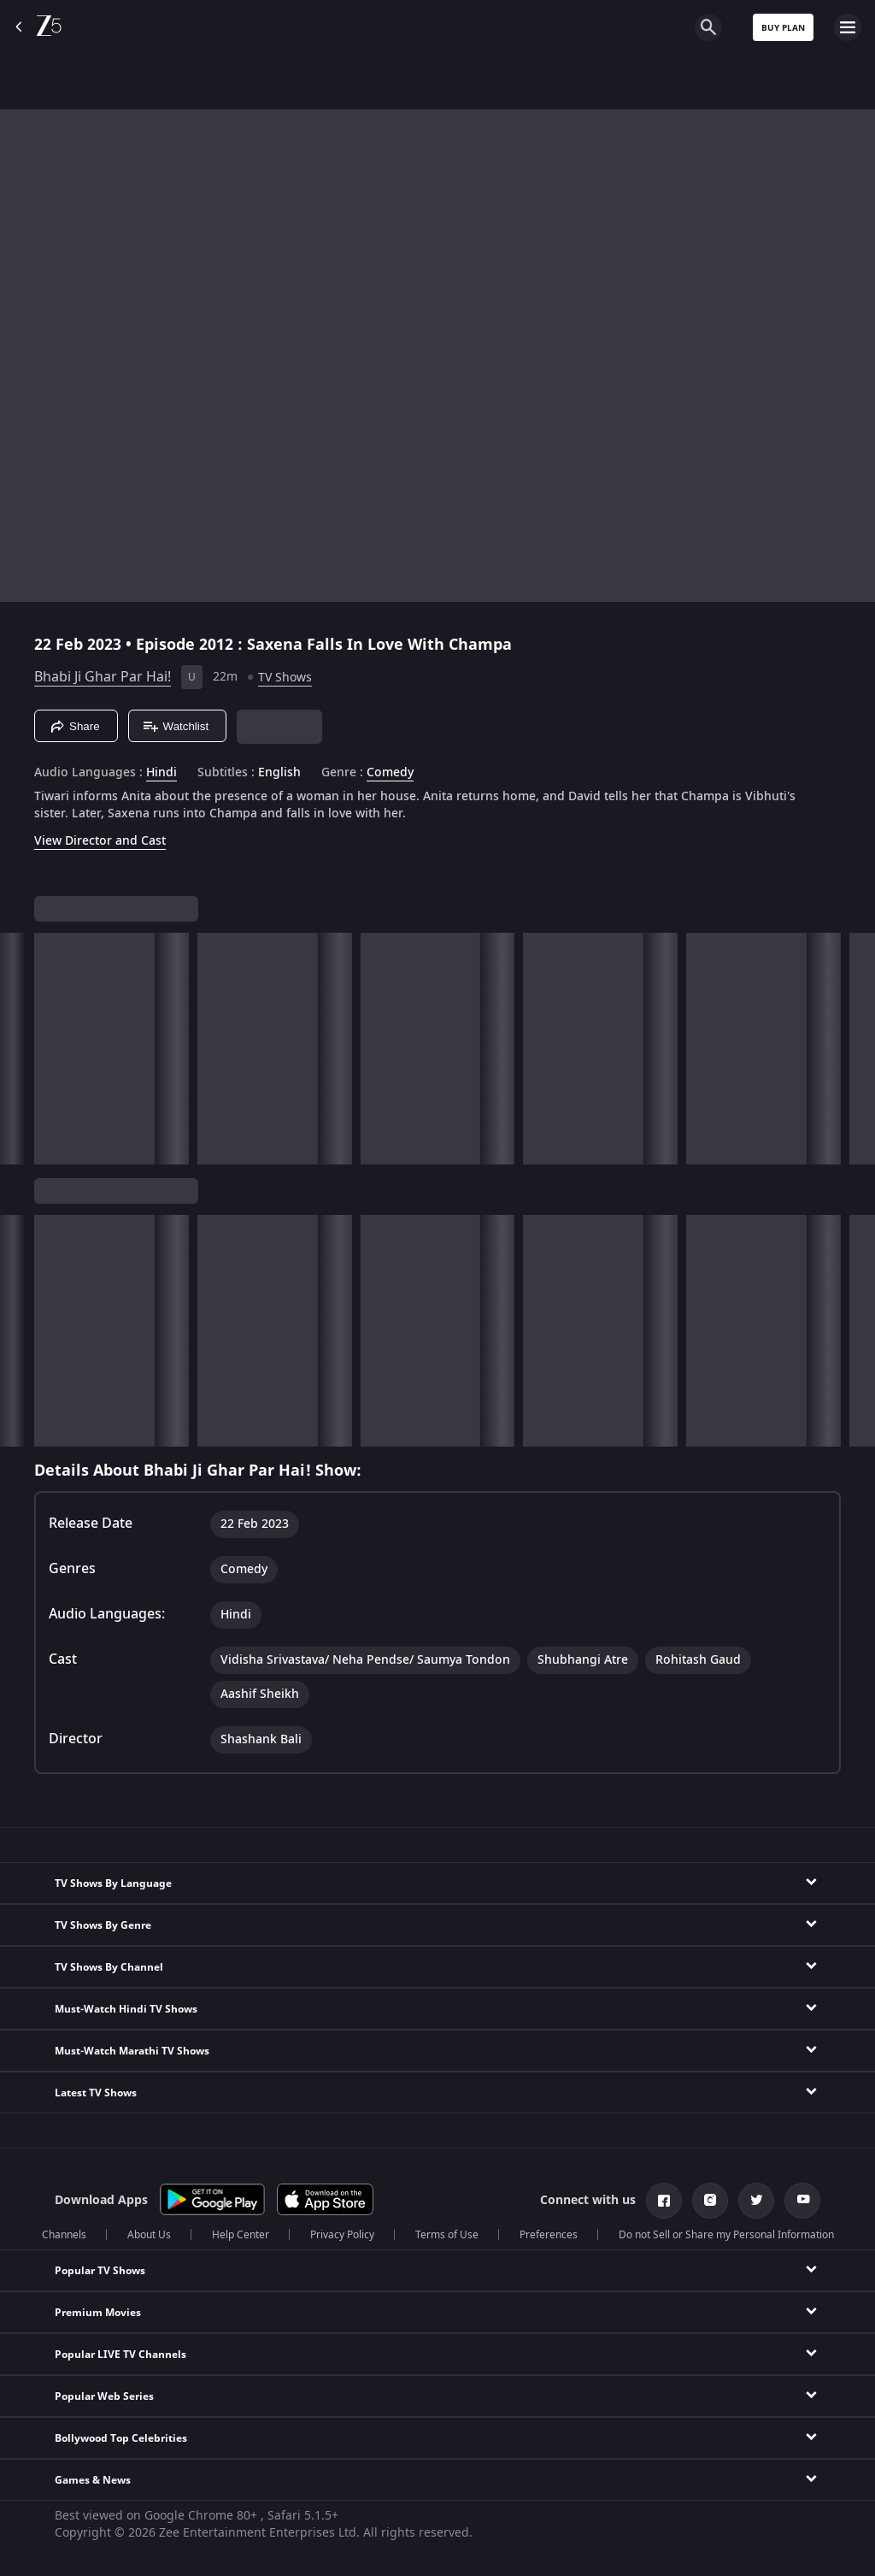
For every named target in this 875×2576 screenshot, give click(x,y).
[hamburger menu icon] (847, 27)
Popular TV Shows (100, 2271)
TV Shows (285, 678)
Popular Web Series (104, 2396)
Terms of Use (447, 2235)
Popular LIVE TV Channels (120, 2354)
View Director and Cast (100, 841)
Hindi (161, 772)
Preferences (549, 2235)
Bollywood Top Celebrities (121, 2438)
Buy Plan (783, 27)
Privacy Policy (342, 2235)
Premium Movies (98, 2313)
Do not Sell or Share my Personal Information (726, 2235)
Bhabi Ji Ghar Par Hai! (102, 677)
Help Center (240, 2235)
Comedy (390, 772)
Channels (64, 2235)
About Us (149, 2235)
